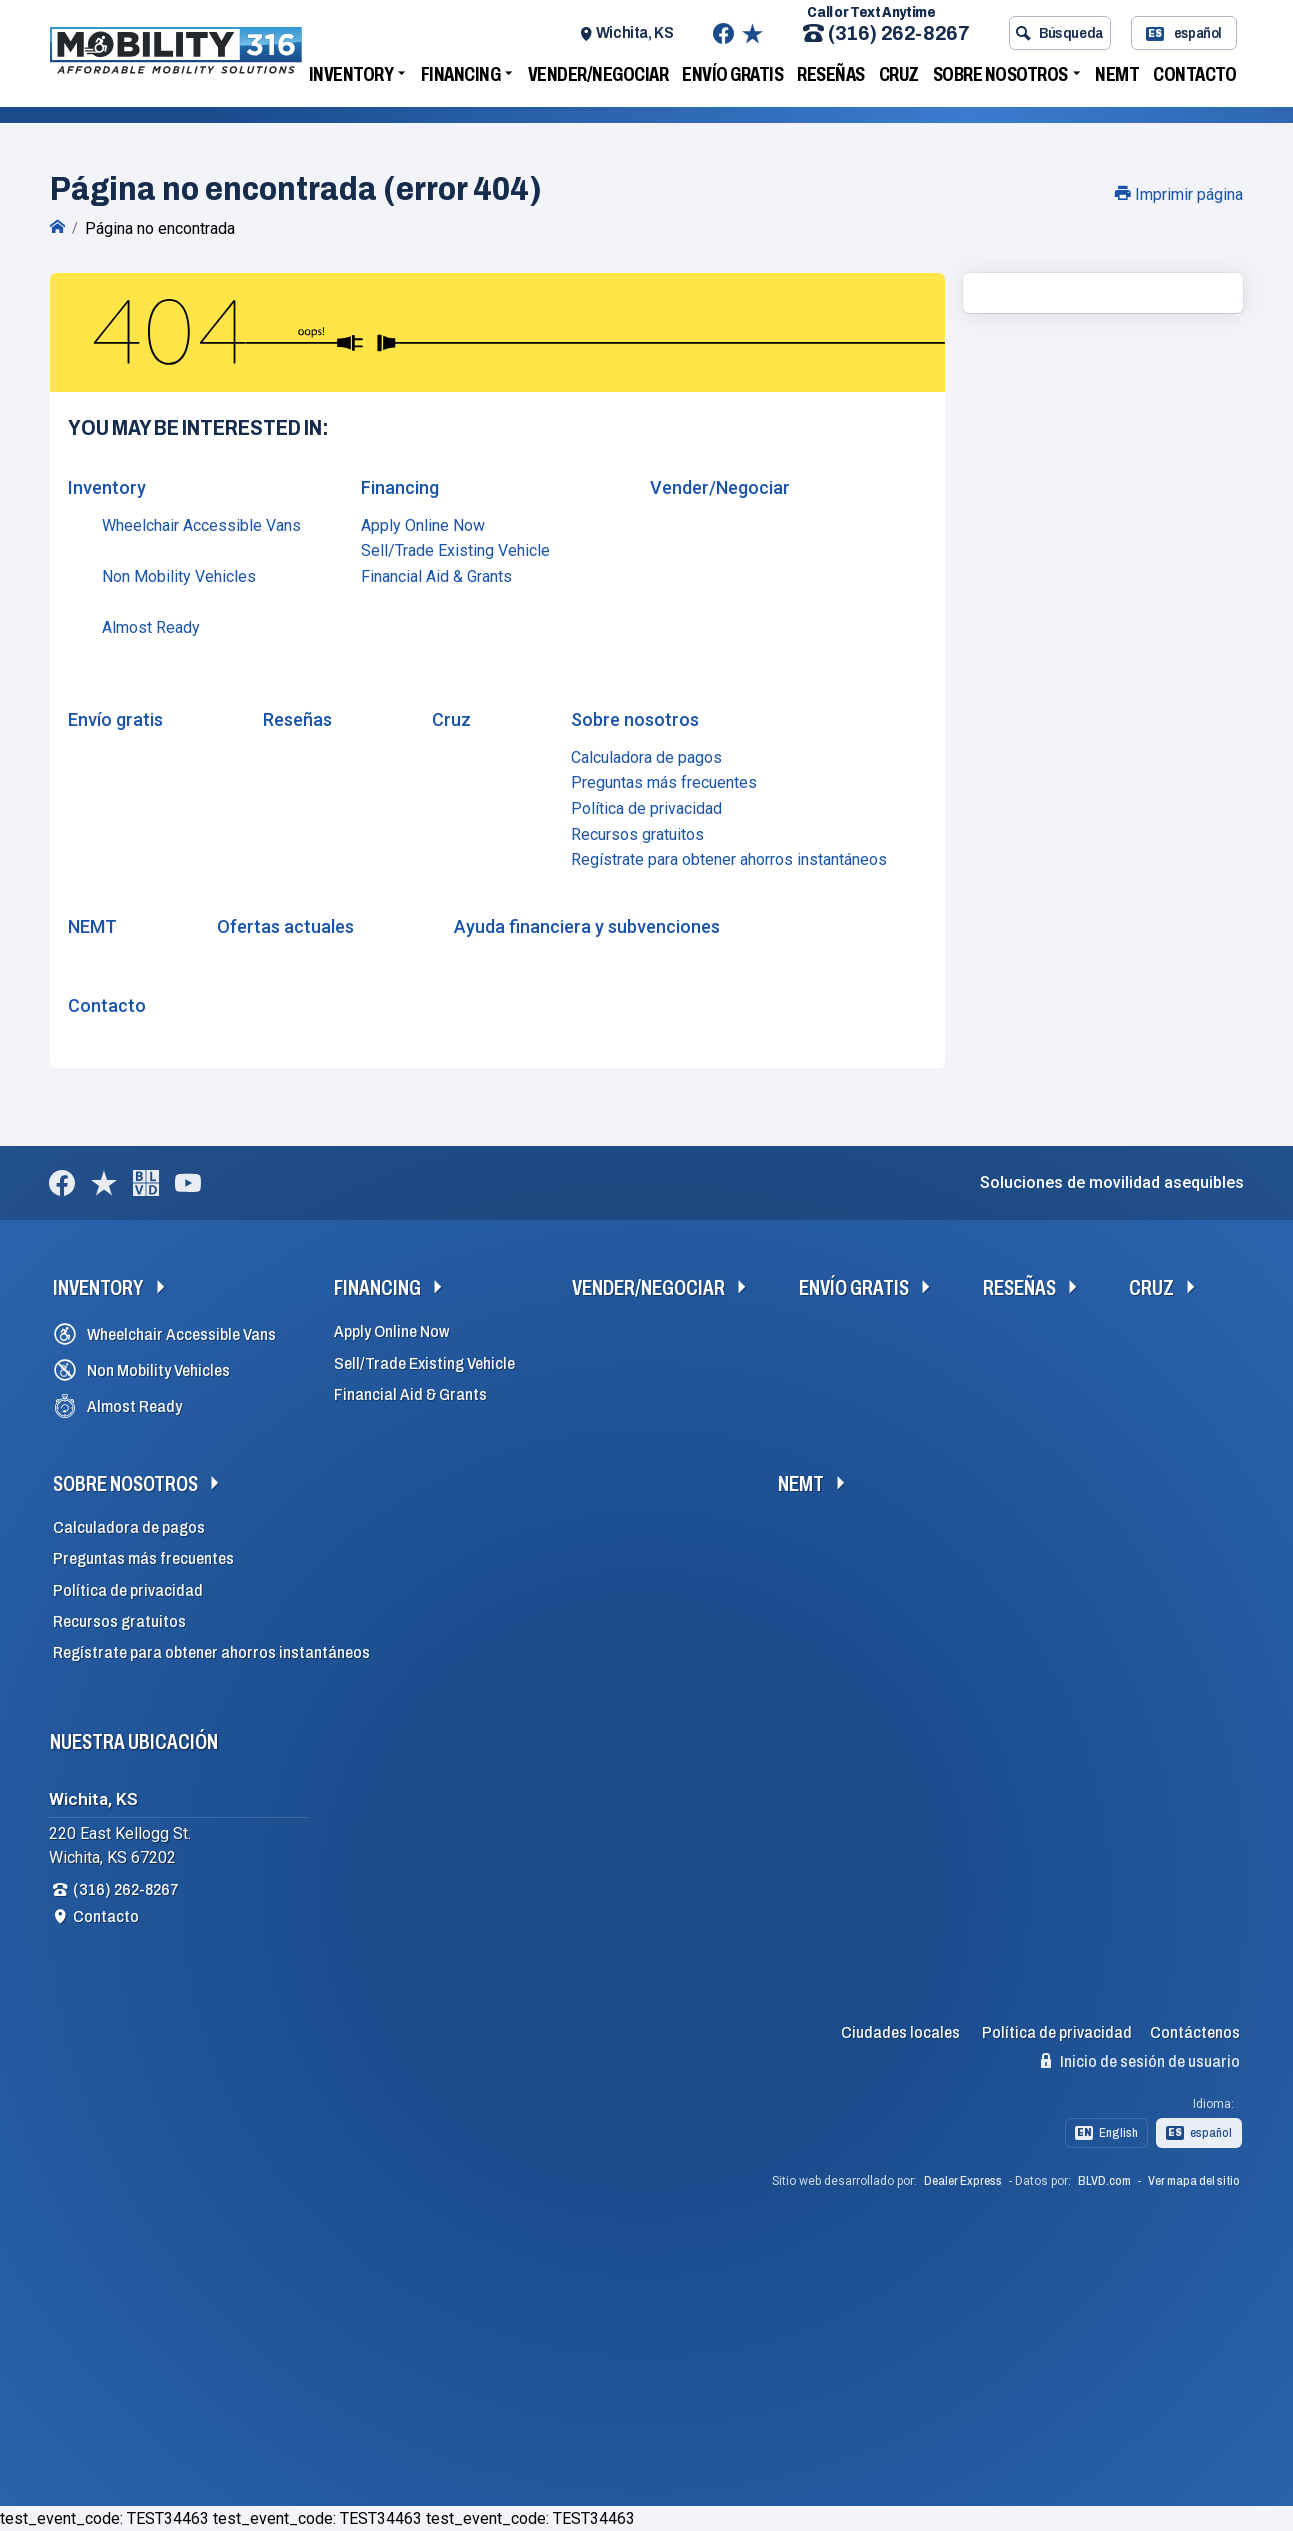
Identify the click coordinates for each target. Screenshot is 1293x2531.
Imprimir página (1179, 194)
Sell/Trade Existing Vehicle (455, 550)
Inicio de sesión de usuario (1140, 2061)
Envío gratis (732, 74)
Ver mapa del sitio (1194, 2181)
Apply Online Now (423, 525)
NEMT (1117, 74)
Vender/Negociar (598, 74)
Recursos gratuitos (637, 834)
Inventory (351, 74)
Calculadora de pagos (646, 757)
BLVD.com (1104, 2181)
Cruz (899, 74)
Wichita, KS (635, 32)
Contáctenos (1195, 2032)
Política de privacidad (646, 808)
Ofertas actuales (285, 926)
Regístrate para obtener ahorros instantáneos (729, 859)
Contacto (1194, 74)
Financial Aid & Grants (436, 576)
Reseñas (831, 74)
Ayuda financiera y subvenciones (587, 926)
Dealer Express (963, 2181)
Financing (461, 74)
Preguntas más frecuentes (664, 782)
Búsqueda (1059, 33)
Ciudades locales (900, 2032)
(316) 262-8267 (886, 33)
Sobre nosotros (1000, 74)
